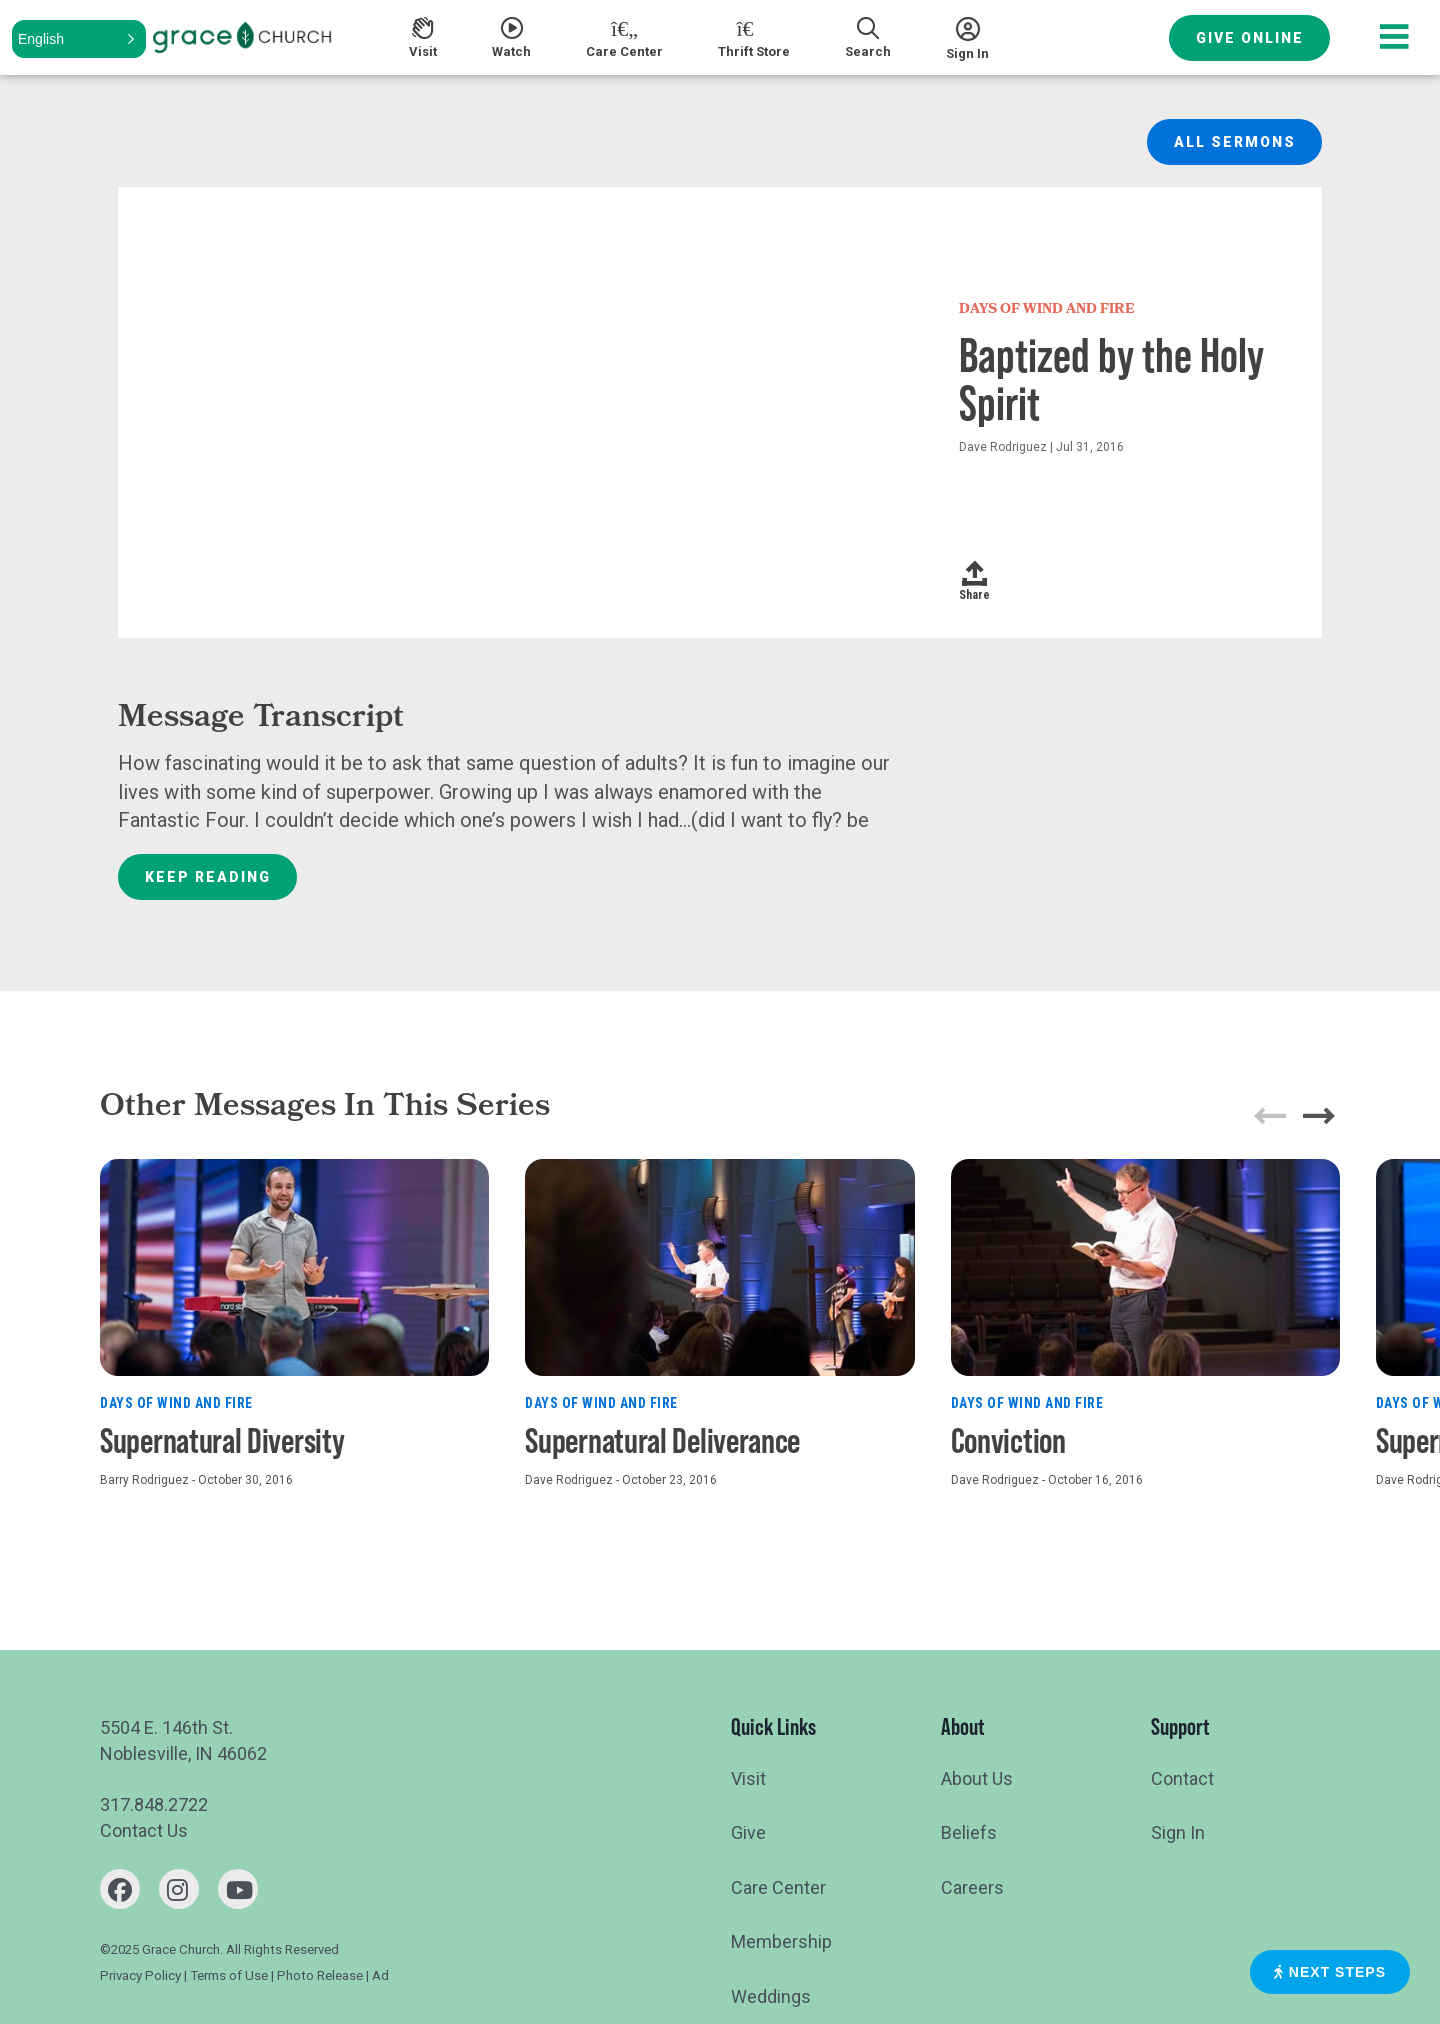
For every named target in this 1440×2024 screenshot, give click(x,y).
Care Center (778, 1887)
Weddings (771, 1996)
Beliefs (969, 1832)
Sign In (1178, 1832)
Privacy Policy (140, 1975)
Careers (972, 1887)
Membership (781, 1941)
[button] (79, 39)
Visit (748, 1778)
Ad (380, 1975)
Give (748, 1832)
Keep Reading (208, 877)
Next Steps (1330, 1972)
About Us (977, 1778)
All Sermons (1235, 142)
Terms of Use (229, 1975)
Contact (1182, 1778)
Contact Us (144, 1830)
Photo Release (320, 1975)
